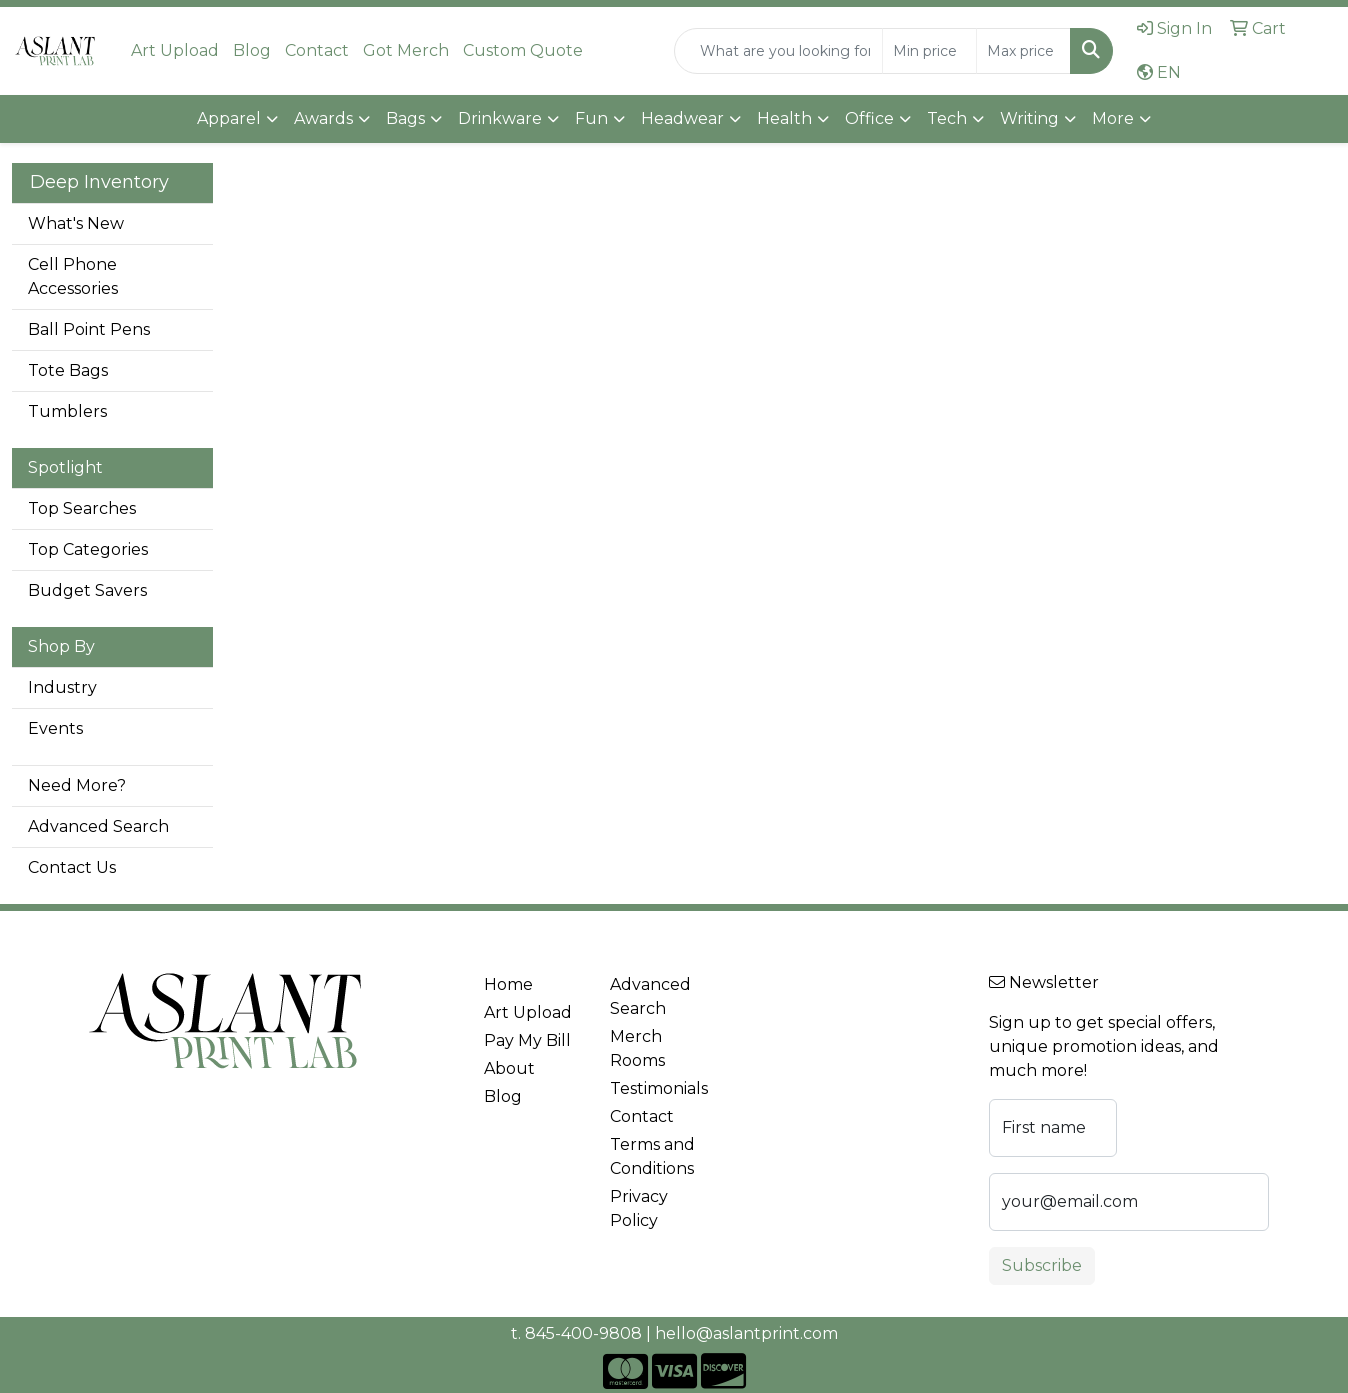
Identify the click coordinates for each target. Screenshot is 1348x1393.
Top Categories (88, 549)
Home (508, 984)
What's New (76, 223)
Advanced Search (98, 826)
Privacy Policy (639, 1208)
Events (55, 728)
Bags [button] (405, 118)
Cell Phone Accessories (73, 276)
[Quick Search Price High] (1023, 51)
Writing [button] (1029, 118)
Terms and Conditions (652, 1156)
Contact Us (72, 867)
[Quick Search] (778, 51)
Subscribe (1042, 1265)
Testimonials (659, 1088)
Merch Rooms (637, 1048)
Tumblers (67, 411)
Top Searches (82, 508)
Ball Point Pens (89, 329)
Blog (252, 50)
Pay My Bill (527, 1040)
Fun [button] (591, 118)
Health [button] (784, 118)
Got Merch (406, 50)
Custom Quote (523, 50)
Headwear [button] (682, 118)
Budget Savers (87, 590)
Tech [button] (947, 118)
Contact (317, 50)
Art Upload (175, 50)
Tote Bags (68, 370)
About (509, 1068)
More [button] (1113, 118)
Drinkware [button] (500, 118)
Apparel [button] (229, 118)
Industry (62, 687)
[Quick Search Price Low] (929, 51)
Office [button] (869, 118)
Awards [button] (323, 118)
